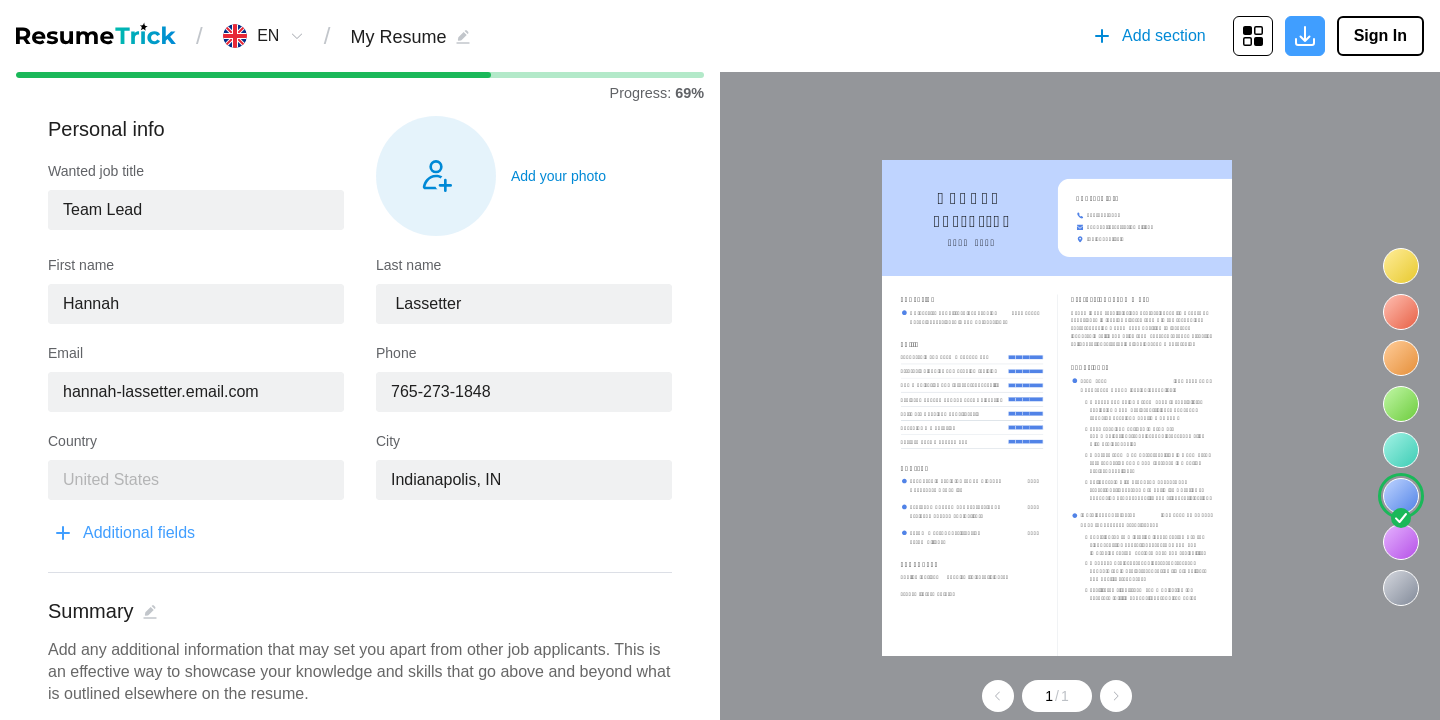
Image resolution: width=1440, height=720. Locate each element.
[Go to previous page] (998, 696)
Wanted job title (96, 171)
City (388, 441)
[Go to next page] (1116, 696)
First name (81, 265)
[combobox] (268, 36)
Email (65, 353)
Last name (408, 265)
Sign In (1380, 35)
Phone (396, 353)
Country (72, 441)
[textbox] (196, 210)
